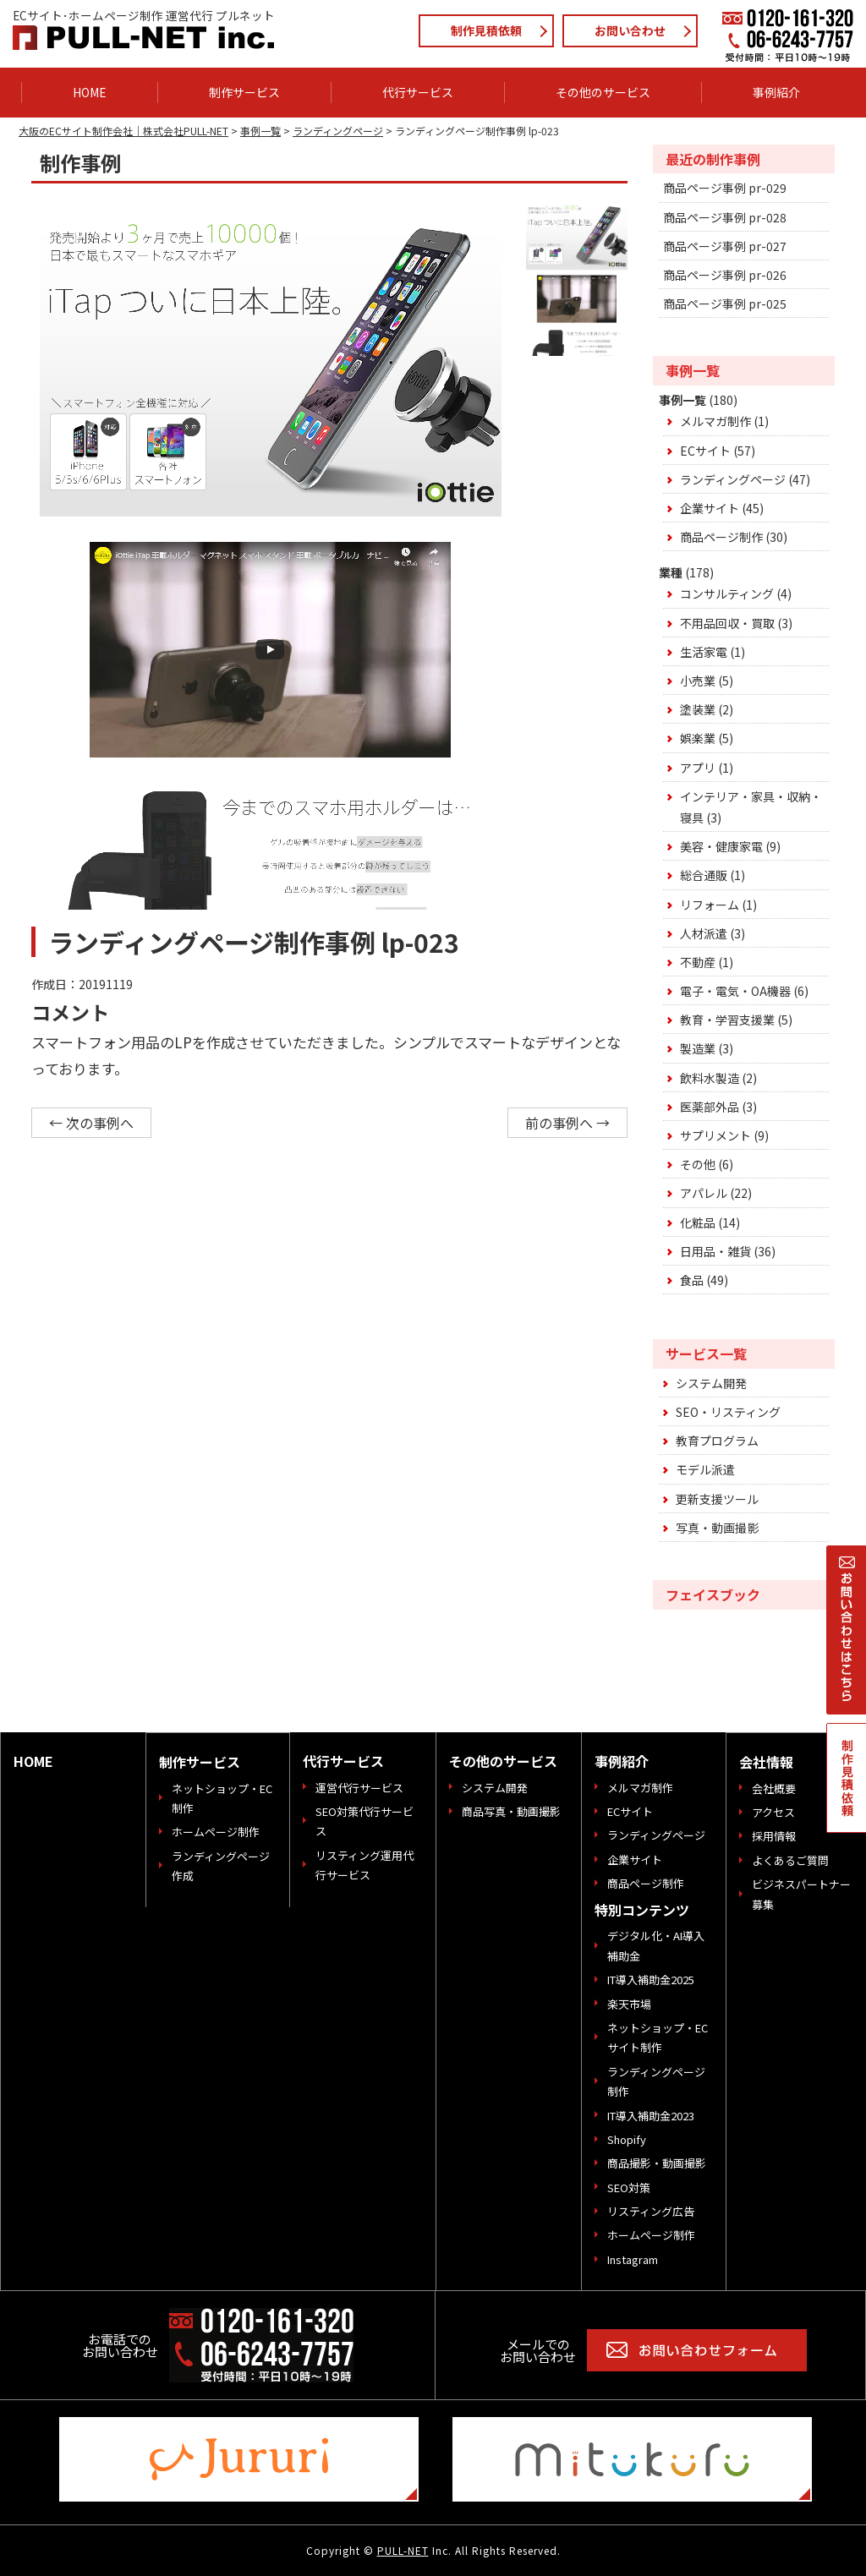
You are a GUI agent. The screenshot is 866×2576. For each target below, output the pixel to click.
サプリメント (715, 1135)
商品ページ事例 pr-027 (725, 246)
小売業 (697, 680)
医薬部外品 (709, 1106)
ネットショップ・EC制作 (222, 1798)
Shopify (626, 2139)
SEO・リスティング (728, 1411)
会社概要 (774, 1788)
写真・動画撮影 (717, 1527)
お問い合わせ (630, 30)
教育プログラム (717, 1440)
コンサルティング (727, 593)
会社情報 (766, 1762)
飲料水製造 (709, 1077)
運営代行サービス (359, 1788)
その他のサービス (603, 92)
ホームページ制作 (216, 1832)
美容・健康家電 (721, 846)
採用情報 (774, 1836)
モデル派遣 (705, 1469)
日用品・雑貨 (715, 1251)
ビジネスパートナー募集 (801, 1893)
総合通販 (703, 875)
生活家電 (703, 651)
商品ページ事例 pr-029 (725, 187)
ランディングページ (733, 479)
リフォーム (709, 904)
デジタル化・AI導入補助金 (655, 1945)
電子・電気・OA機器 (735, 990)
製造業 (697, 1048)
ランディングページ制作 (656, 2081)
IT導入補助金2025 (650, 1980)
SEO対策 (628, 2187)
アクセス (773, 1812)
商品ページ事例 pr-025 (725, 303)
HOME (90, 92)
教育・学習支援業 (727, 1019)
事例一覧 (682, 399)
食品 (692, 1280)
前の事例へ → (567, 1123)
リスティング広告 (650, 2211)
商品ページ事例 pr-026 (725, 274)
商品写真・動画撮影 (511, 1811)
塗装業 (697, 709)
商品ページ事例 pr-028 (725, 217)
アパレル (703, 1192)
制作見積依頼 (486, 30)
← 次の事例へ (91, 1123)
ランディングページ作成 (221, 1866)
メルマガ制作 (715, 421)
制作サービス (244, 92)
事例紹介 (776, 92)
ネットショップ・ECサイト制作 (657, 2037)
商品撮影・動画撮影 (656, 2163)
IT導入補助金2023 (650, 2116)
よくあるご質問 (790, 1860)
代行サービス (417, 92)
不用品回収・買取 (727, 623)
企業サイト (709, 508)
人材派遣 (703, 933)
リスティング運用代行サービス (364, 1865)
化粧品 (697, 1222)
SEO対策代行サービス (364, 1821)
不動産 (697, 962)
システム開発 (711, 1383)
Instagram (632, 2259)
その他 (697, 1164)
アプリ (697, 767)
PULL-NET (403, 2550)
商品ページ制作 (721, 536)
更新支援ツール (717, 1498)
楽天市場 (629, 2004)
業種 (670, 572)
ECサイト (705, 450)
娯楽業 (697, 738)
